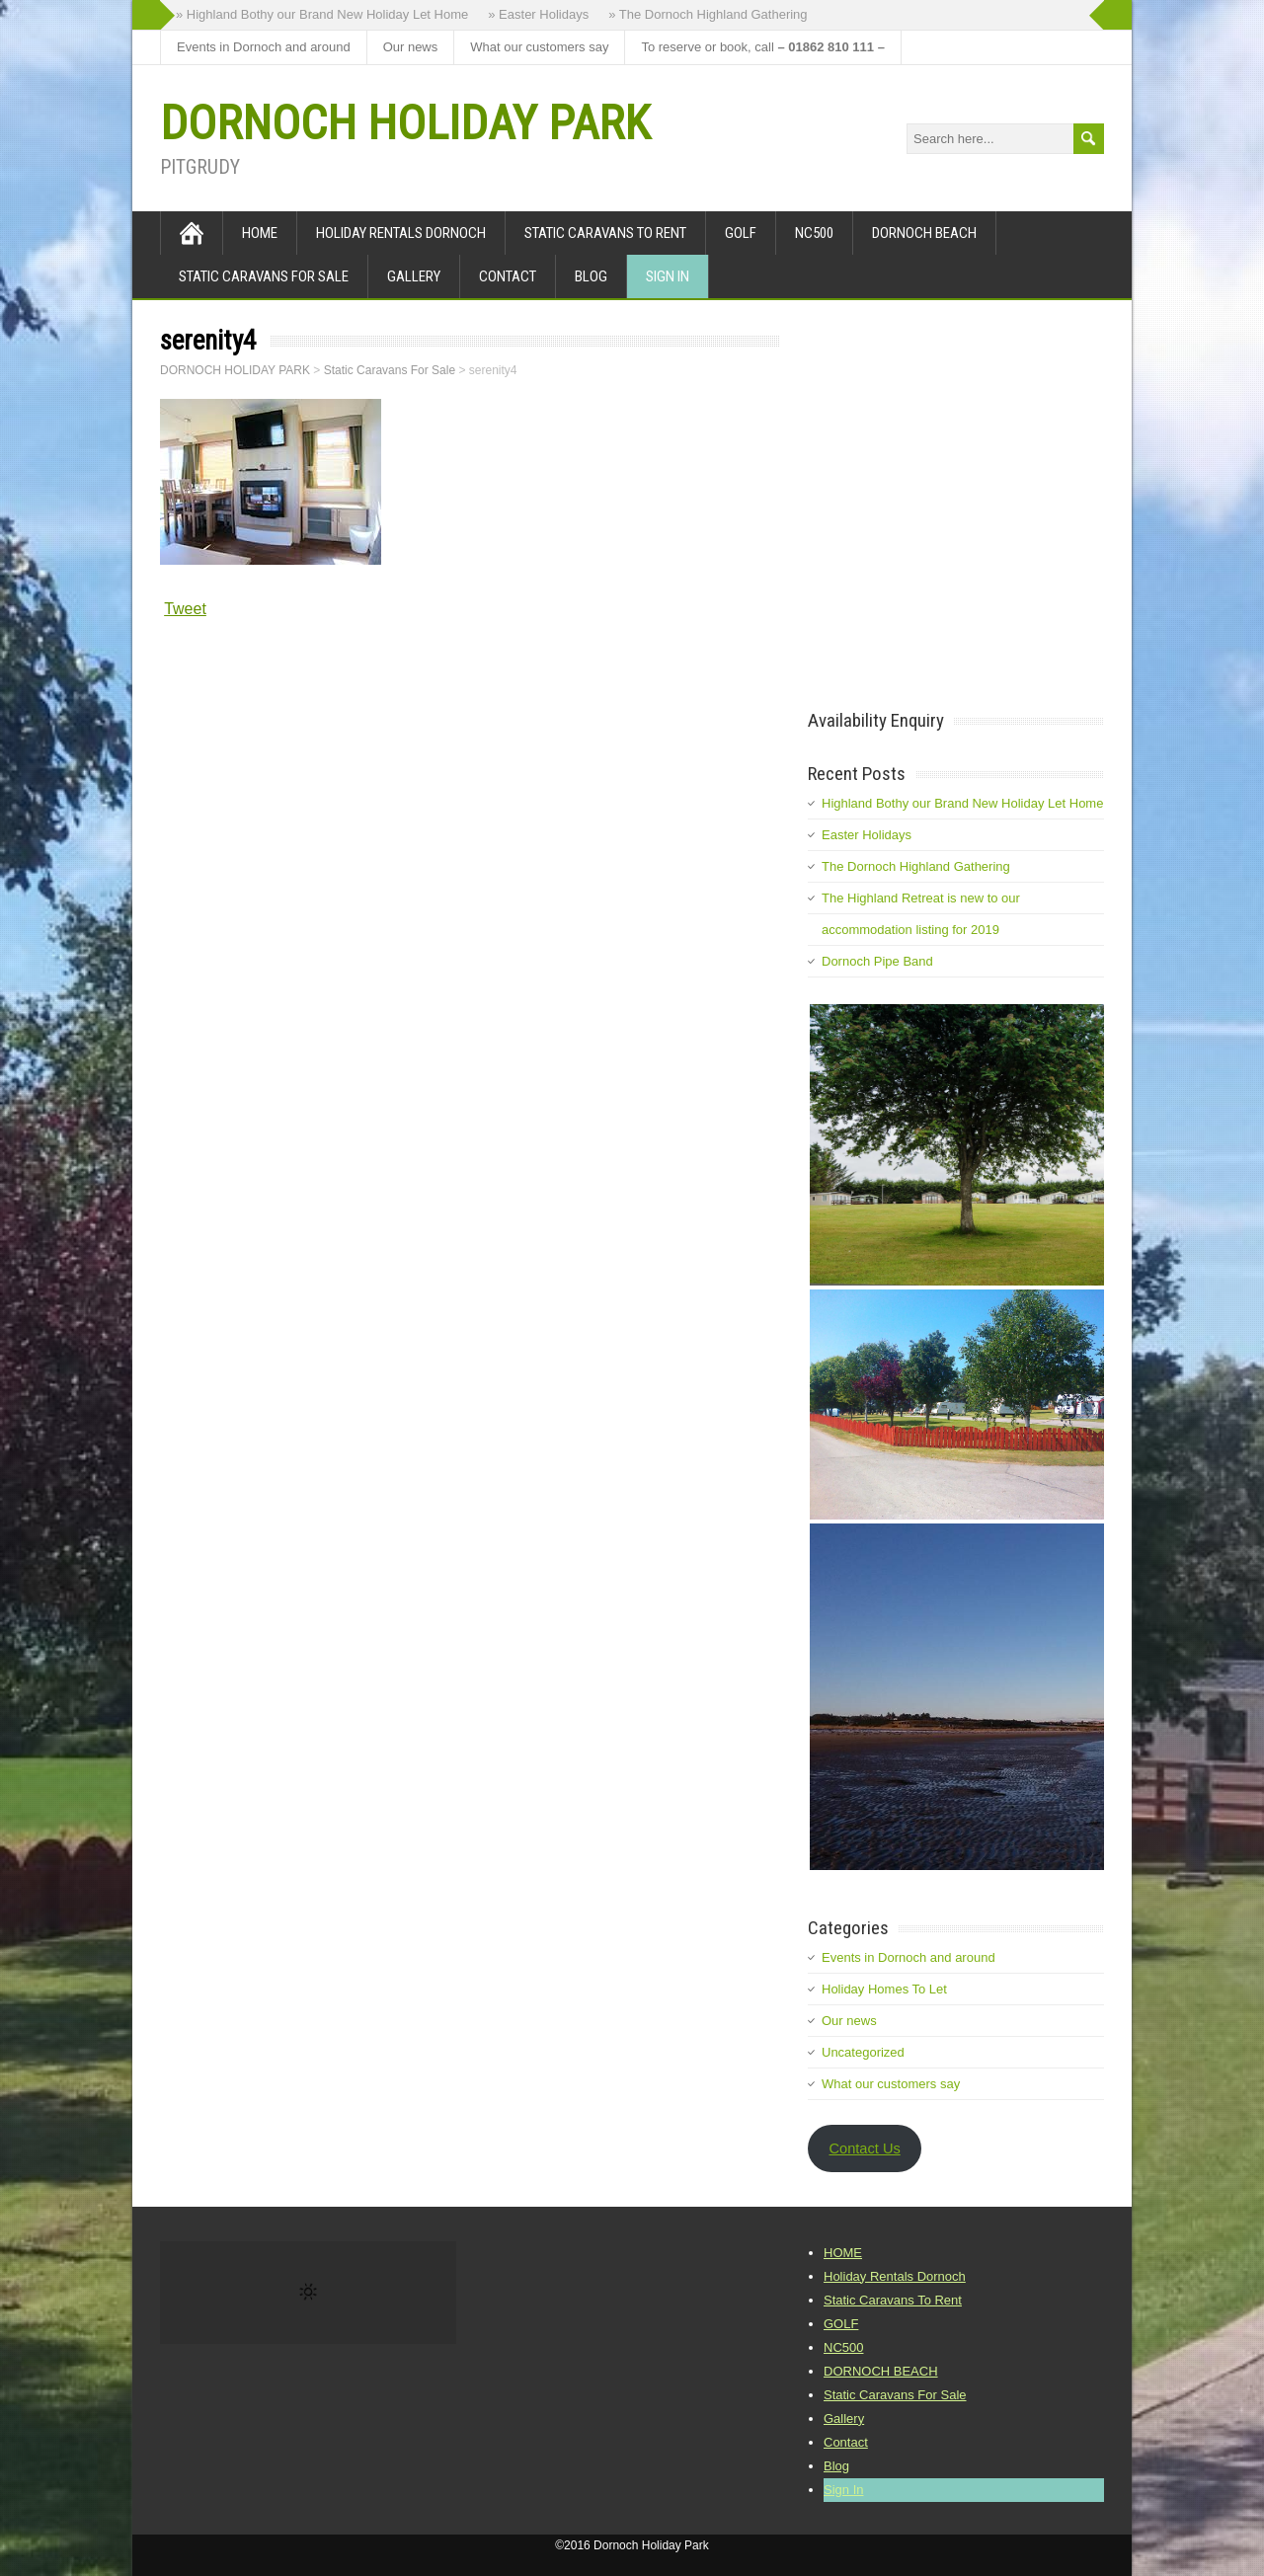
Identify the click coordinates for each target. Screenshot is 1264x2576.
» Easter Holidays (538, 14)
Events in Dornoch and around (264, 46)
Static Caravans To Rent (605, 233)
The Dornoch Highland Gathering (916, 866)
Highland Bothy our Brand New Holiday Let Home (962, 803)
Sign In (667, 276)
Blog (591, 276)
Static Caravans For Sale (264, 276)
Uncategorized (863, 2052)
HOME (259, 233)
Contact (507, 276)
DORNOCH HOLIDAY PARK (405, 123)
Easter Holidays (866, 834)
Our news (410, 46)
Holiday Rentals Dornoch (401, 233)
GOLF (740, 233)
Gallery (413, 276)
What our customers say (539, 46)
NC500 (814, 233)
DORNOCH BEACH (924, 233)
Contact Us (864, 2148)
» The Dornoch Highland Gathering (707, 14)
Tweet (185, 608)
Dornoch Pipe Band (877, 961)
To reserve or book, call (762, 46)
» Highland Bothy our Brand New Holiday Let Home (322, 14)
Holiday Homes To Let (884, 1989)
